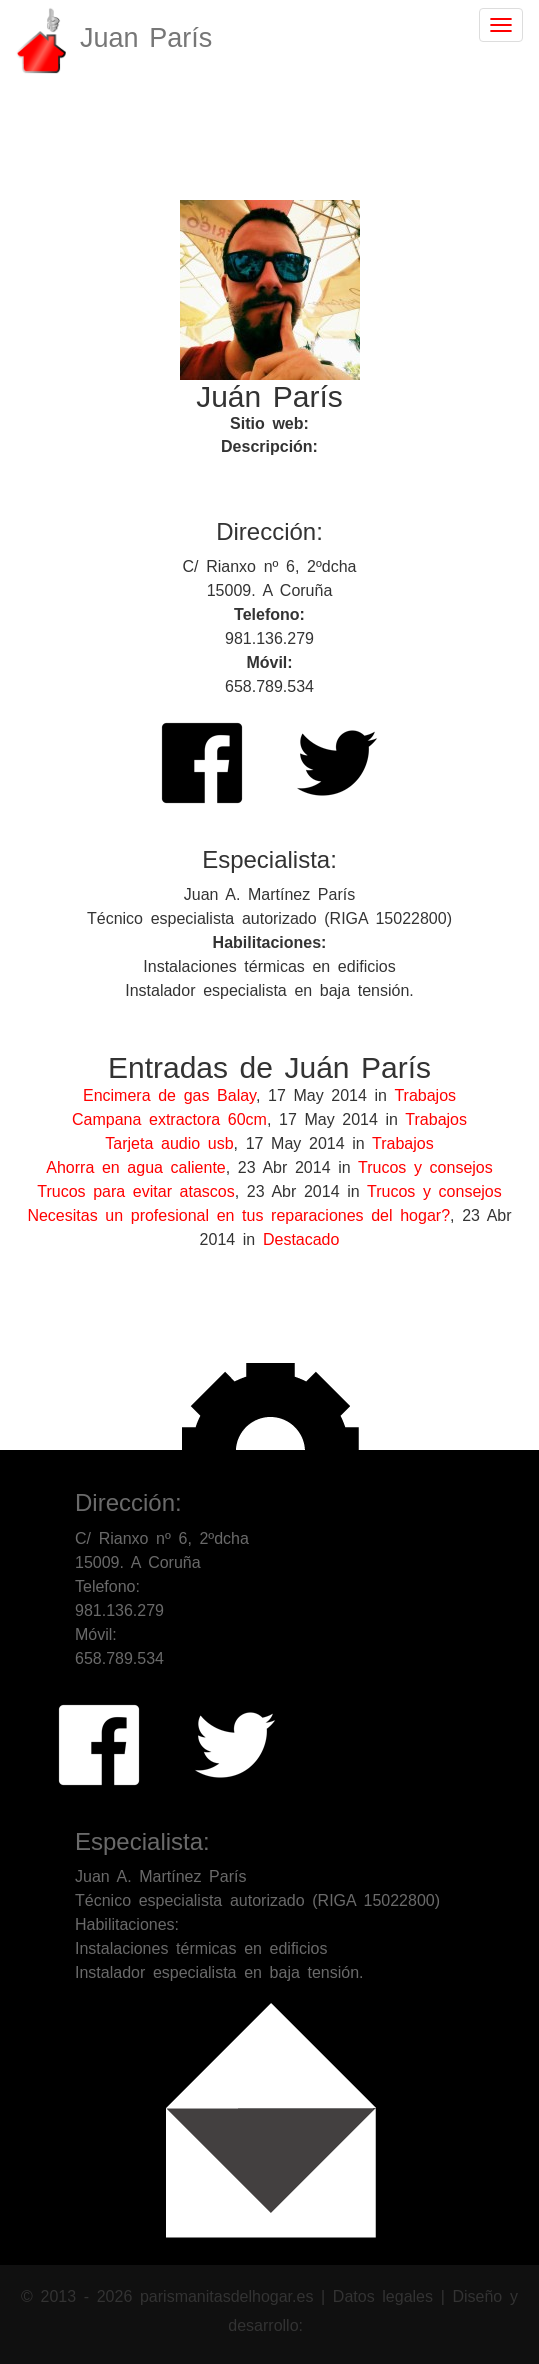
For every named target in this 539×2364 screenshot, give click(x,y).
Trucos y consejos (425, 1167)
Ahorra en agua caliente (136, 1167)
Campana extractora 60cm (169, 1119)
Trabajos (425, 1095)
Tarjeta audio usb (169, 1143)
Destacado (301, 1239)
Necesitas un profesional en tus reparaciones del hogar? (238, 1215)
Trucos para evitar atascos (136, 1191)
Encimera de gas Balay (169, 1095)
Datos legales (387, 2296)
